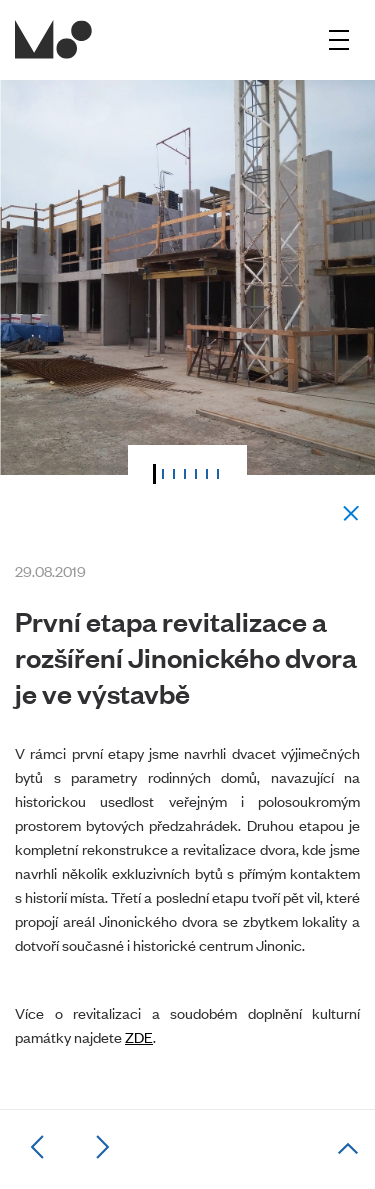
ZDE (139, 1036)
